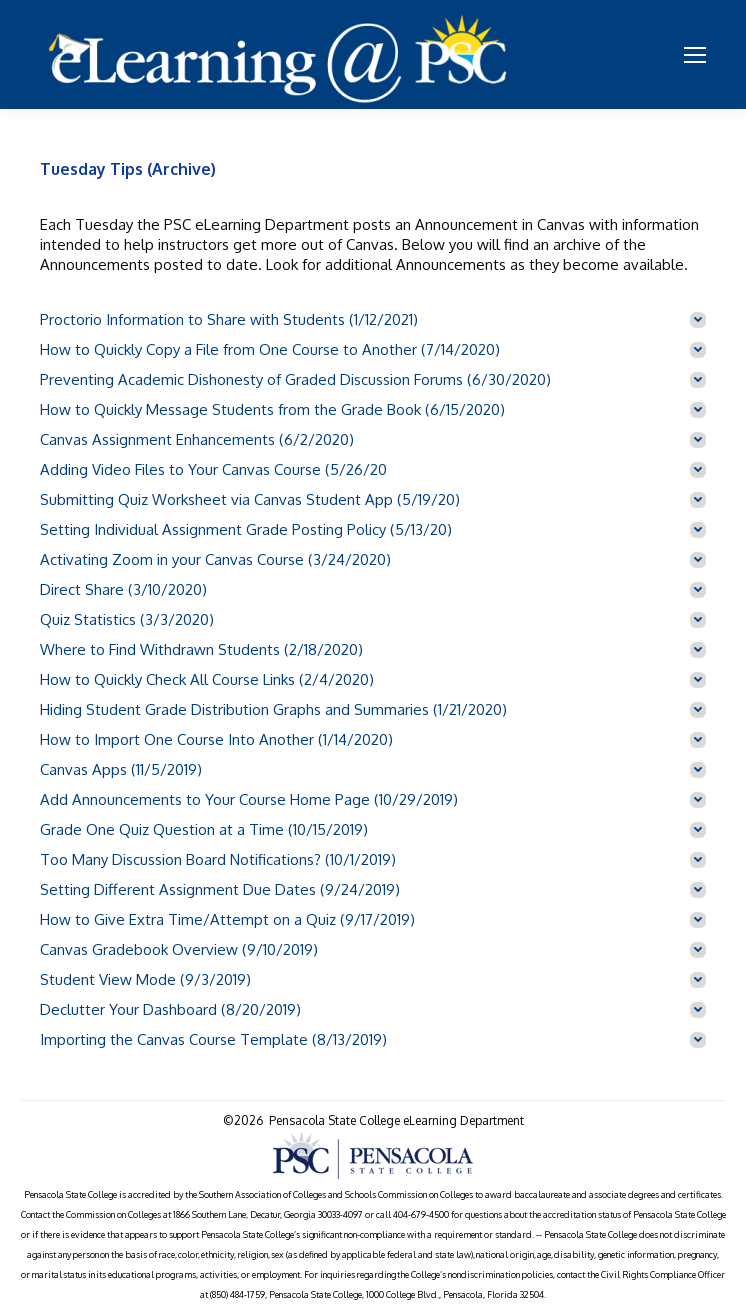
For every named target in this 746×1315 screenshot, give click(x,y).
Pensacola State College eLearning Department (396, 1120)
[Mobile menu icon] (695, 55)
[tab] (373, 320)
